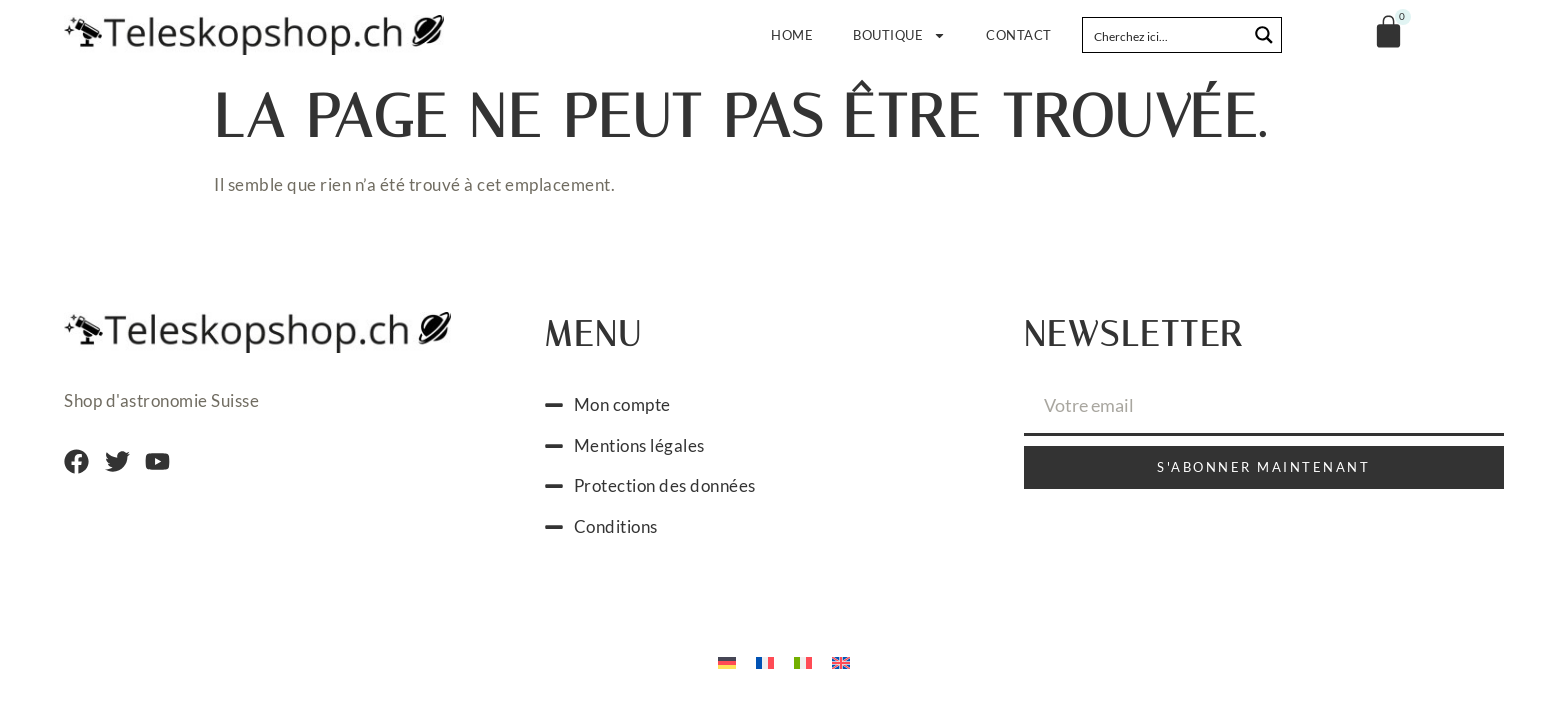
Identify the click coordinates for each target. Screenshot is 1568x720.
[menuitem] (727, 661)
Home (792, 35)
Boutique (899, 35)
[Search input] (1166, 35)
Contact (1019, 35)
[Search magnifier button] (1264, 35)
